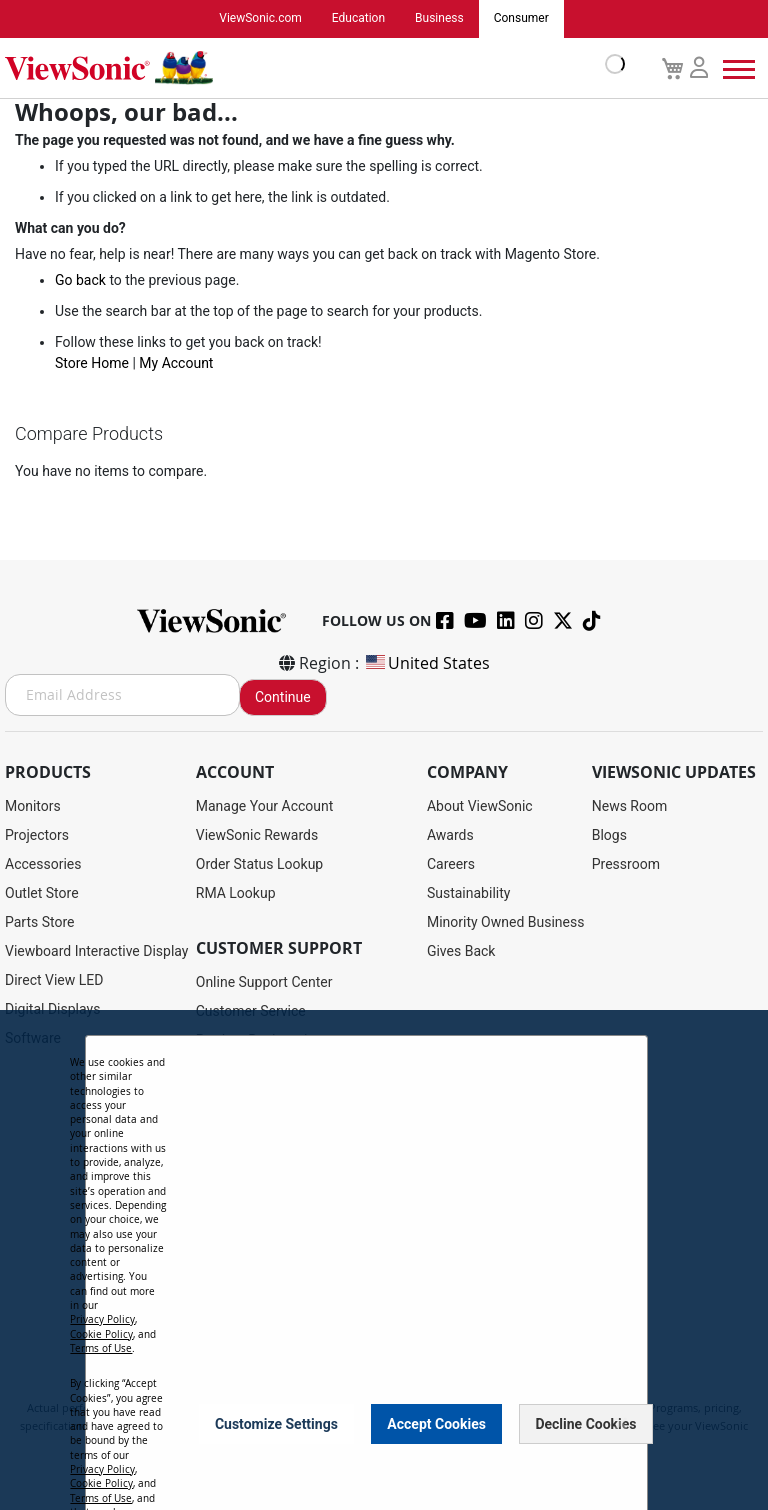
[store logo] (310, 68)
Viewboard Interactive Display (96, 951)
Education (358, 19)
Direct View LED (54, 980)
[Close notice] (621, 1423)
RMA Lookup (236, 893)
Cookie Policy (101, 1334)
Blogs (609, 835)
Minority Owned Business (506, 922)
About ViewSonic (480, 806)
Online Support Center (264, 982)
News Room (630, 806)
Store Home (92, 363)
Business (439, 19)
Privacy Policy (102, 1319)
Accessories (43, 864)
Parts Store (40, 922)
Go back (80, 280)
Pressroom (626, 864)
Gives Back (461, 951)
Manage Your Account (265, 806)
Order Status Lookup (259, 864)
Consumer (521, 19)
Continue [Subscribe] (283, 697)
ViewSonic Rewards (257, 835)
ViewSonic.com (260, 19)
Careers (451, 864)
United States (426, 663)
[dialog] (384, 1260)
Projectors (37, 835)
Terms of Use (101, 1348)
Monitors (33, 806)
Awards (450, 835)
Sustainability (468, 893)
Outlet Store (42, 893)
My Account (176, 363)
